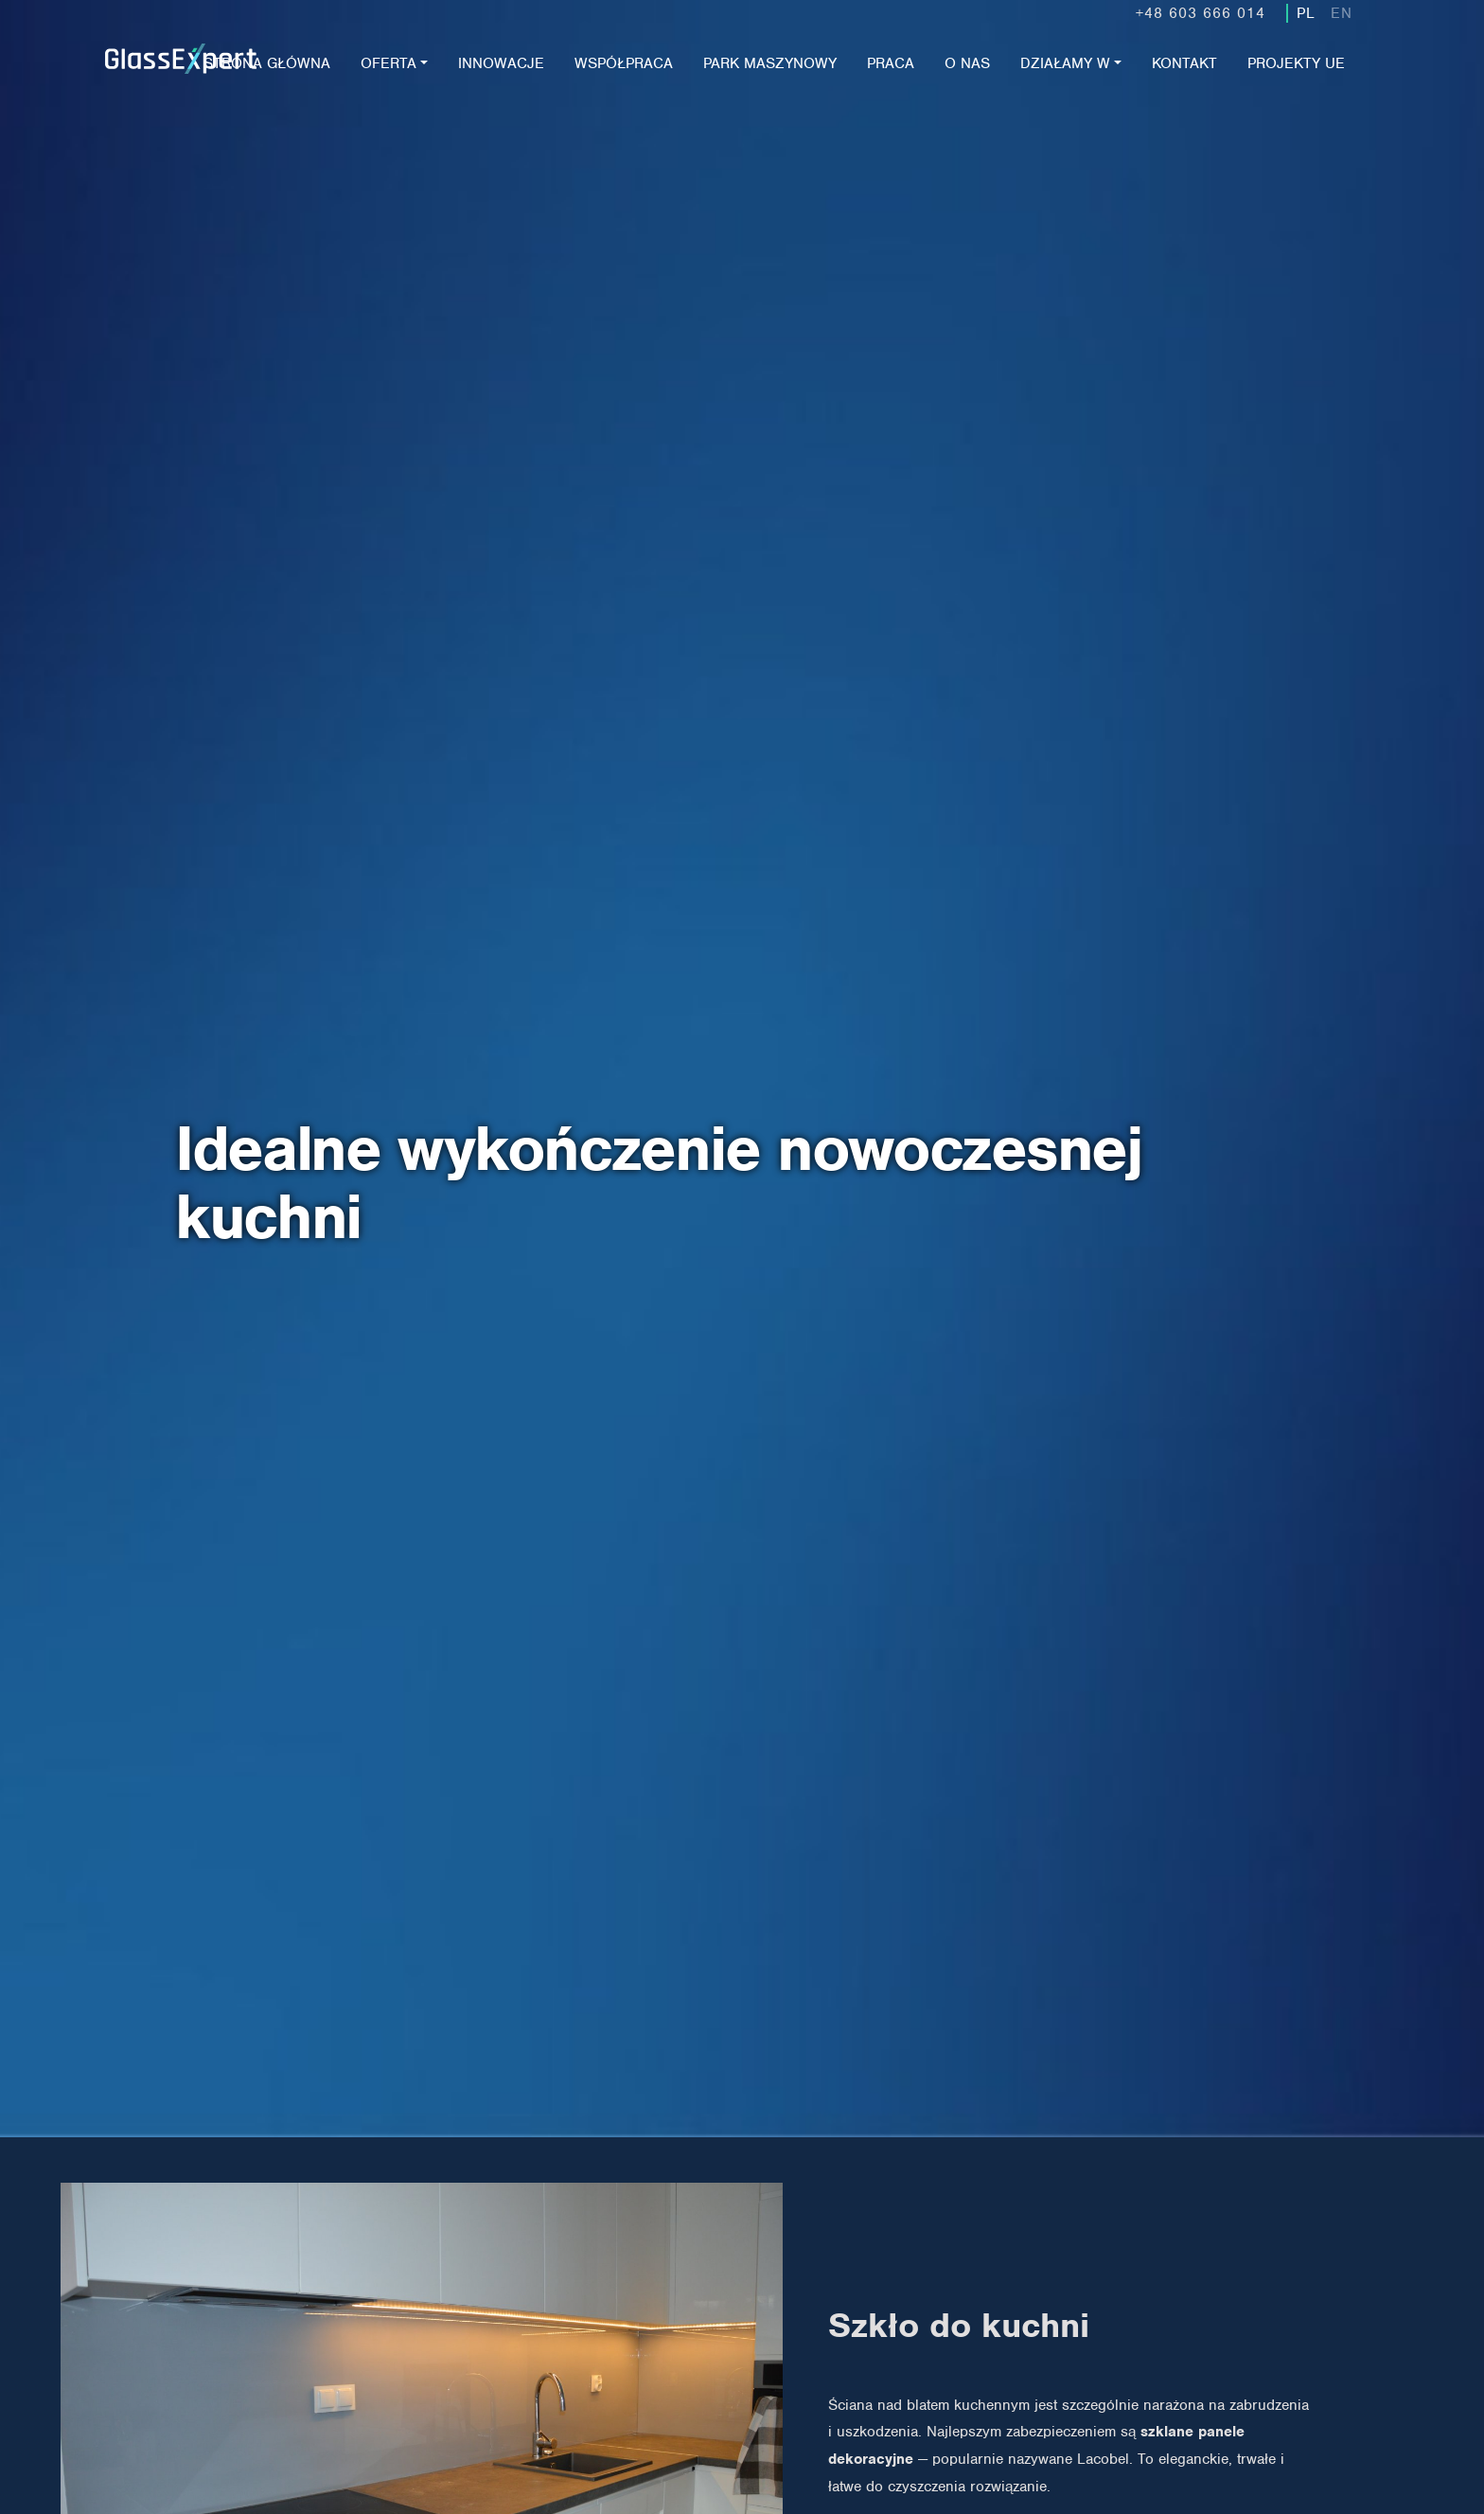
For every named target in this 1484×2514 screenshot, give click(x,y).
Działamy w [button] (1065, 63)
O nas (967, 63)
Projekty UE (1296, 63)
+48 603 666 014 (1200, 13)
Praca (890, 63)
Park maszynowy (770, 63)
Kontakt (1184, 63)
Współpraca (623, 63)
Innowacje (501, 63)
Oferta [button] (388, 63)
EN (1341, 13)
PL (1306, 13)
